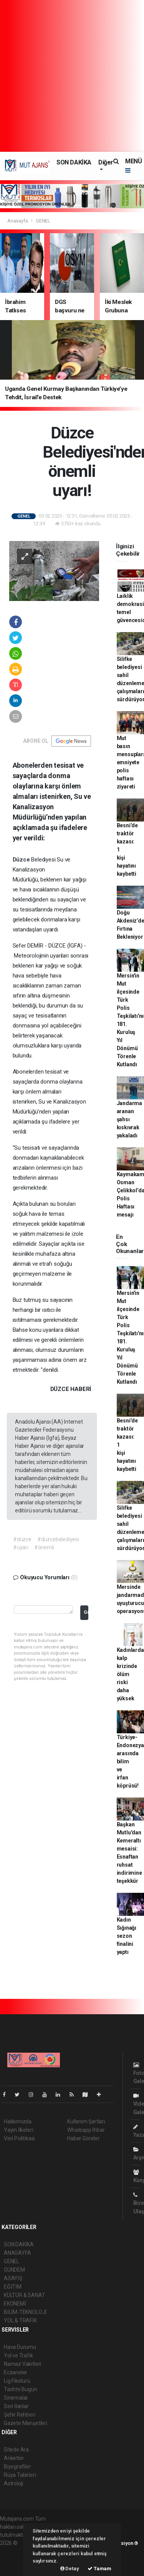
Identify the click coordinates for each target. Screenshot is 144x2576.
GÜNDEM (14, 2270)
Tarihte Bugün (20, 2389)
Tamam (99, 2568)
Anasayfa (18, 221)
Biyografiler (17, 2466)
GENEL (43, 221)
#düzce (22, 1539)
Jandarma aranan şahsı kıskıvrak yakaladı (129, 1119)
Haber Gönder (83, 2138)
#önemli (44, 1547)
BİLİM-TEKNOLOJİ (25, 2312)
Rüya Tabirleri (20, 2475)
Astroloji (13, 2483)
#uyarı (20, 1547)
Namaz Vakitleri (22, 2364)
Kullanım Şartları (86, 2121)
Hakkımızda (17, 2121)
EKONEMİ (15, 2303)
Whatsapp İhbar (85, 2130)
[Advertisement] (72, 76)
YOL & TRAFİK (20, 2320)
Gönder (86, 1612)
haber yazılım (16, 2559)
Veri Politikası (19, 2138)
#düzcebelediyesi (58, 1539)
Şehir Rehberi (19, 2415)
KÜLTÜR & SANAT (24, 2295)
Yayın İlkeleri (18, 2130)
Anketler (14, 2458)
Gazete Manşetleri (25, 2423)
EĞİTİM (13, 2287)
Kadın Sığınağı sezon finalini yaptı (126, 1936)
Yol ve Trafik (18, 2355)
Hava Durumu (20, 2347)
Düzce (22, 859)
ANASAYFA (17, 2253)
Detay (69, 2568)
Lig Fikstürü (17, 2381)
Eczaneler (15, 2372)
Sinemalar (16, 2398)
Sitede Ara (16, 2450)
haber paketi (15, 2551)
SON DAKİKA (73, 162)
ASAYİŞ (13, 2278)
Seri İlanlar (16, 2406)
